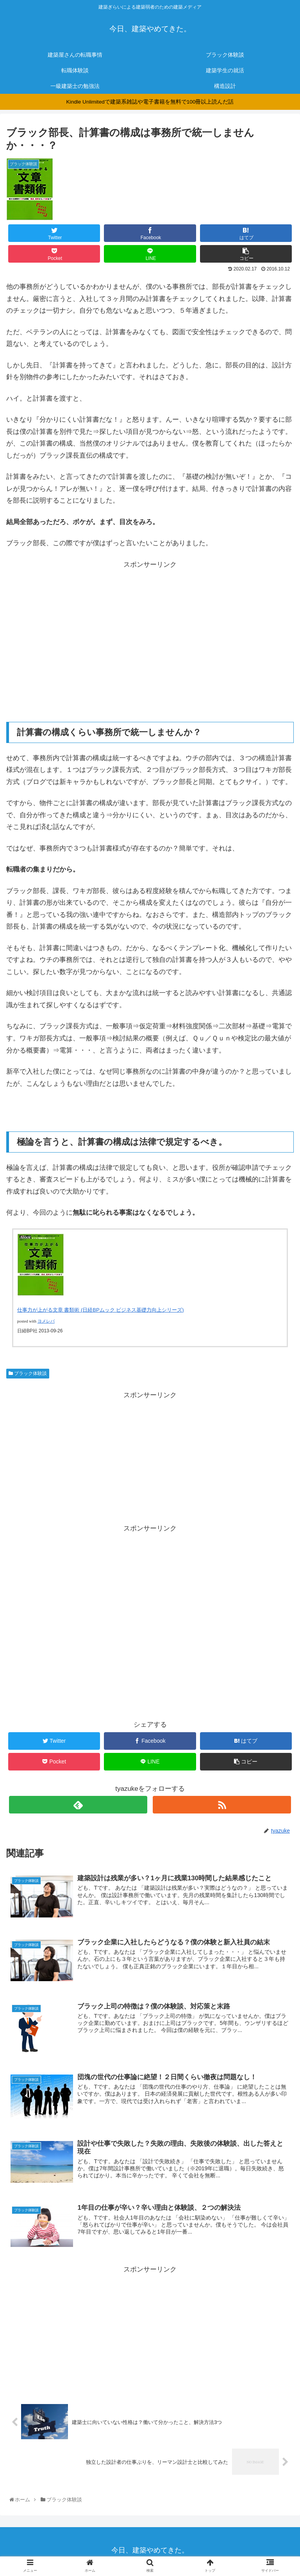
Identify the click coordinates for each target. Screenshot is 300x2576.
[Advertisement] (150, 629)
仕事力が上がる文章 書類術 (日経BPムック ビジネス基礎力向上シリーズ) (100, 1314)
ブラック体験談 (28, 1377)
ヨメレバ (46, 1325)
